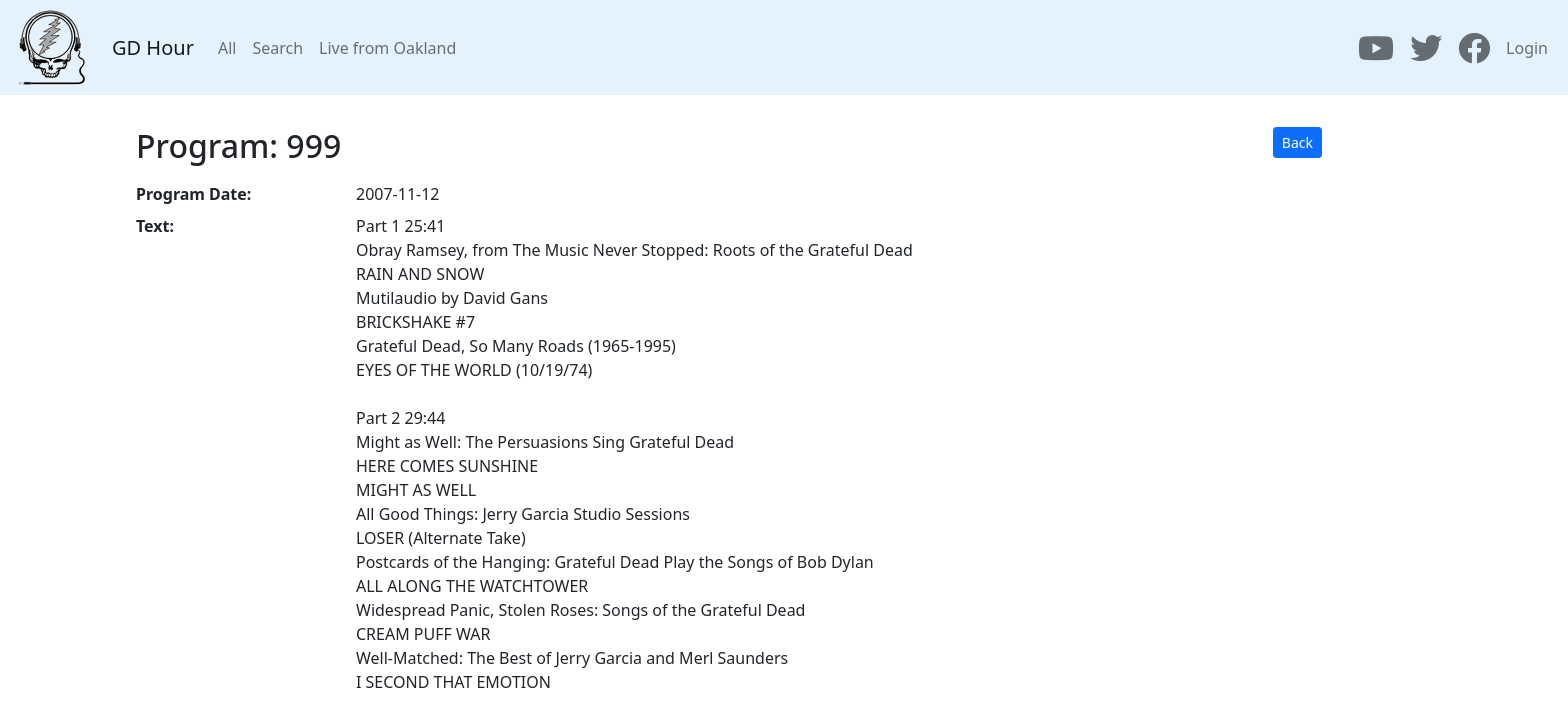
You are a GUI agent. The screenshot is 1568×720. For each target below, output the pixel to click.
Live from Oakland (387, 48)
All (227, 48)
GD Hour (153, 47)
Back (1297, 142)
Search (277, 48)
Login (1527, 48)
